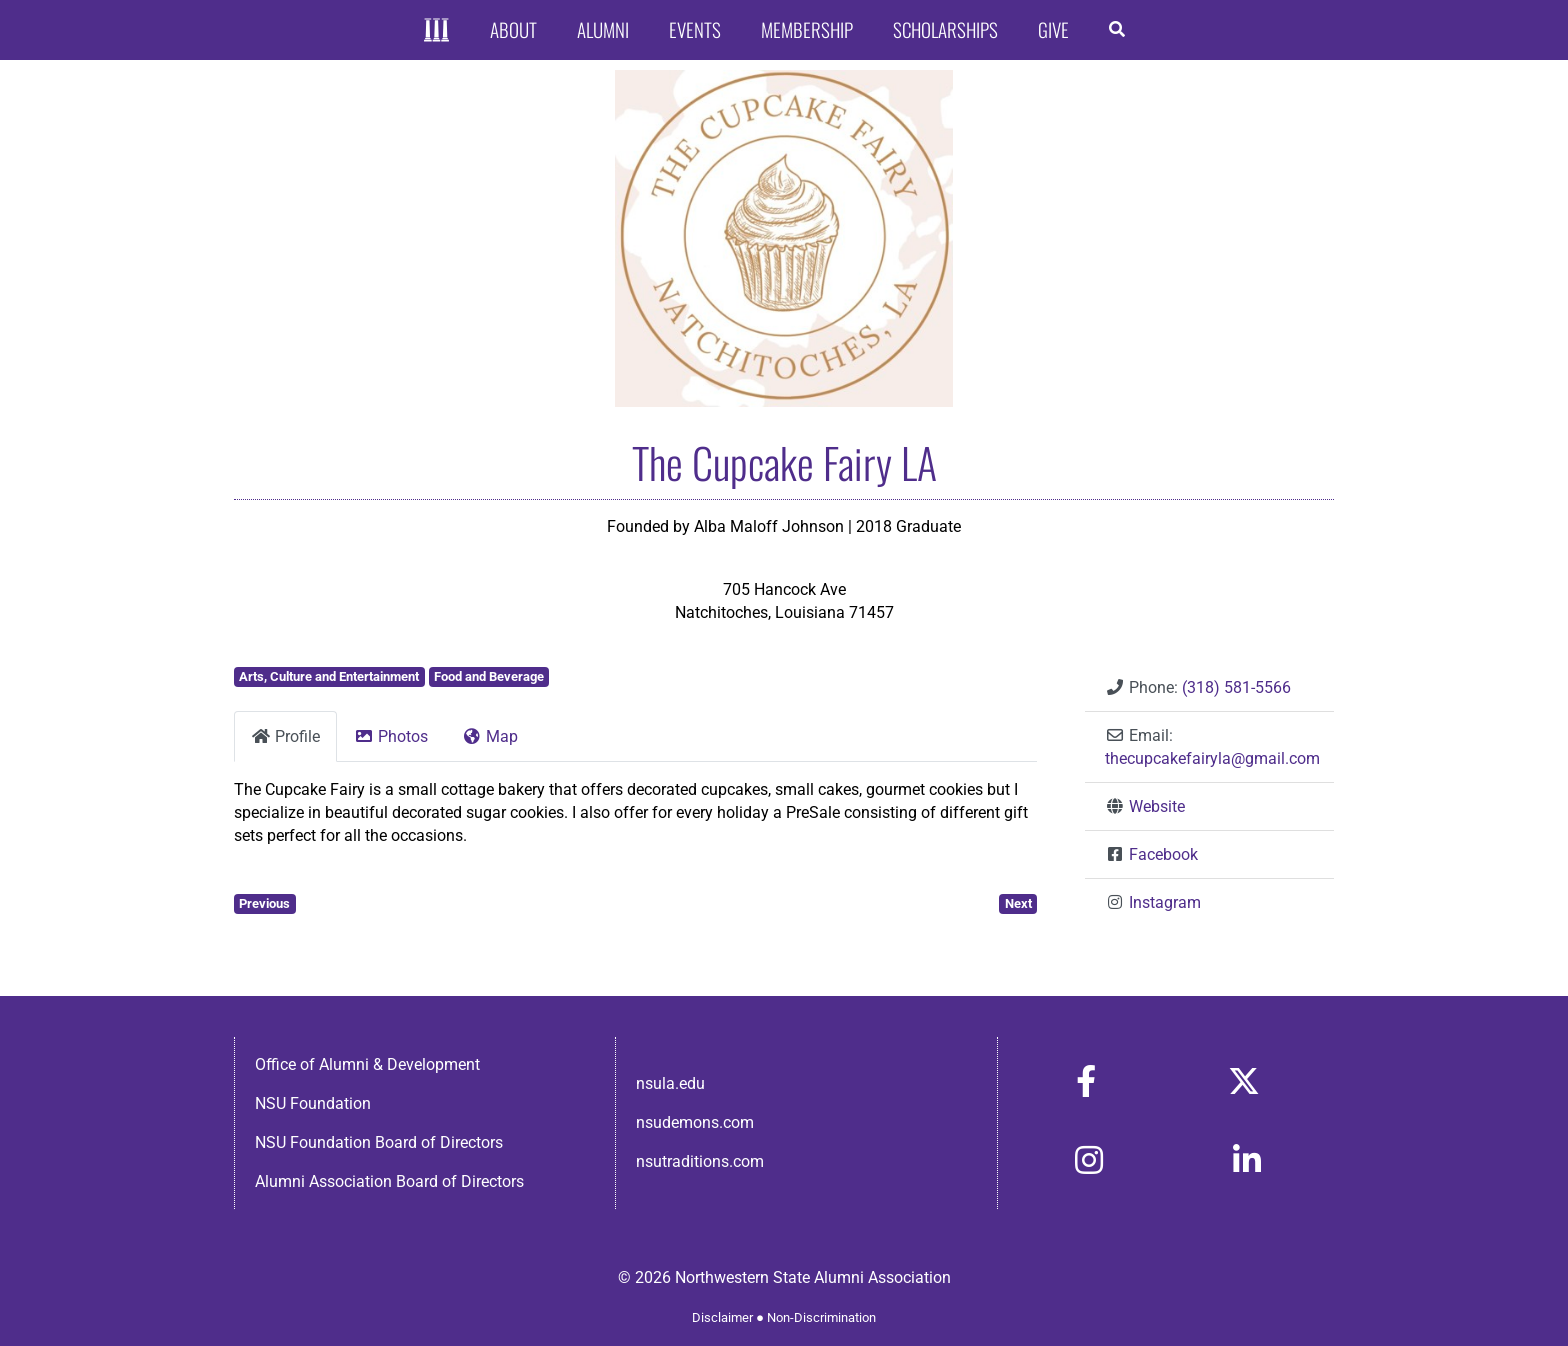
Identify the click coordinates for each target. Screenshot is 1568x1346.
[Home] (436, 30)
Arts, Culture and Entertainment (329, 676)
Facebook (1163, 854)
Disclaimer (722, 1317)
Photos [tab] (391, 736)
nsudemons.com (695, 1122)
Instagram (1165, 902)
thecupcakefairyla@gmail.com (1212, 758)
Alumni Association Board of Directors (389, 1181)
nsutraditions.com (700, 1161)
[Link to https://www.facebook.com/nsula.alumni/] (1086, 1081)
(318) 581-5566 (1236, 687)
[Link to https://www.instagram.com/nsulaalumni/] (1089, 1160)
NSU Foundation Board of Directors (379, 1142)
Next (1018, 903)
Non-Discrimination (821, 1317)
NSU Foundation (313, 1103)
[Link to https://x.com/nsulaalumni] (1244, 1081)
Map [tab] (490, 736)
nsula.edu (670, 1083)
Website (1157, 806)
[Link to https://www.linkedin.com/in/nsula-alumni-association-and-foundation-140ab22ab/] (1247, 1160)
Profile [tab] (285, 736)
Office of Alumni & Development (367, 1064)
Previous (264, 903)
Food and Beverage (489, 676)
